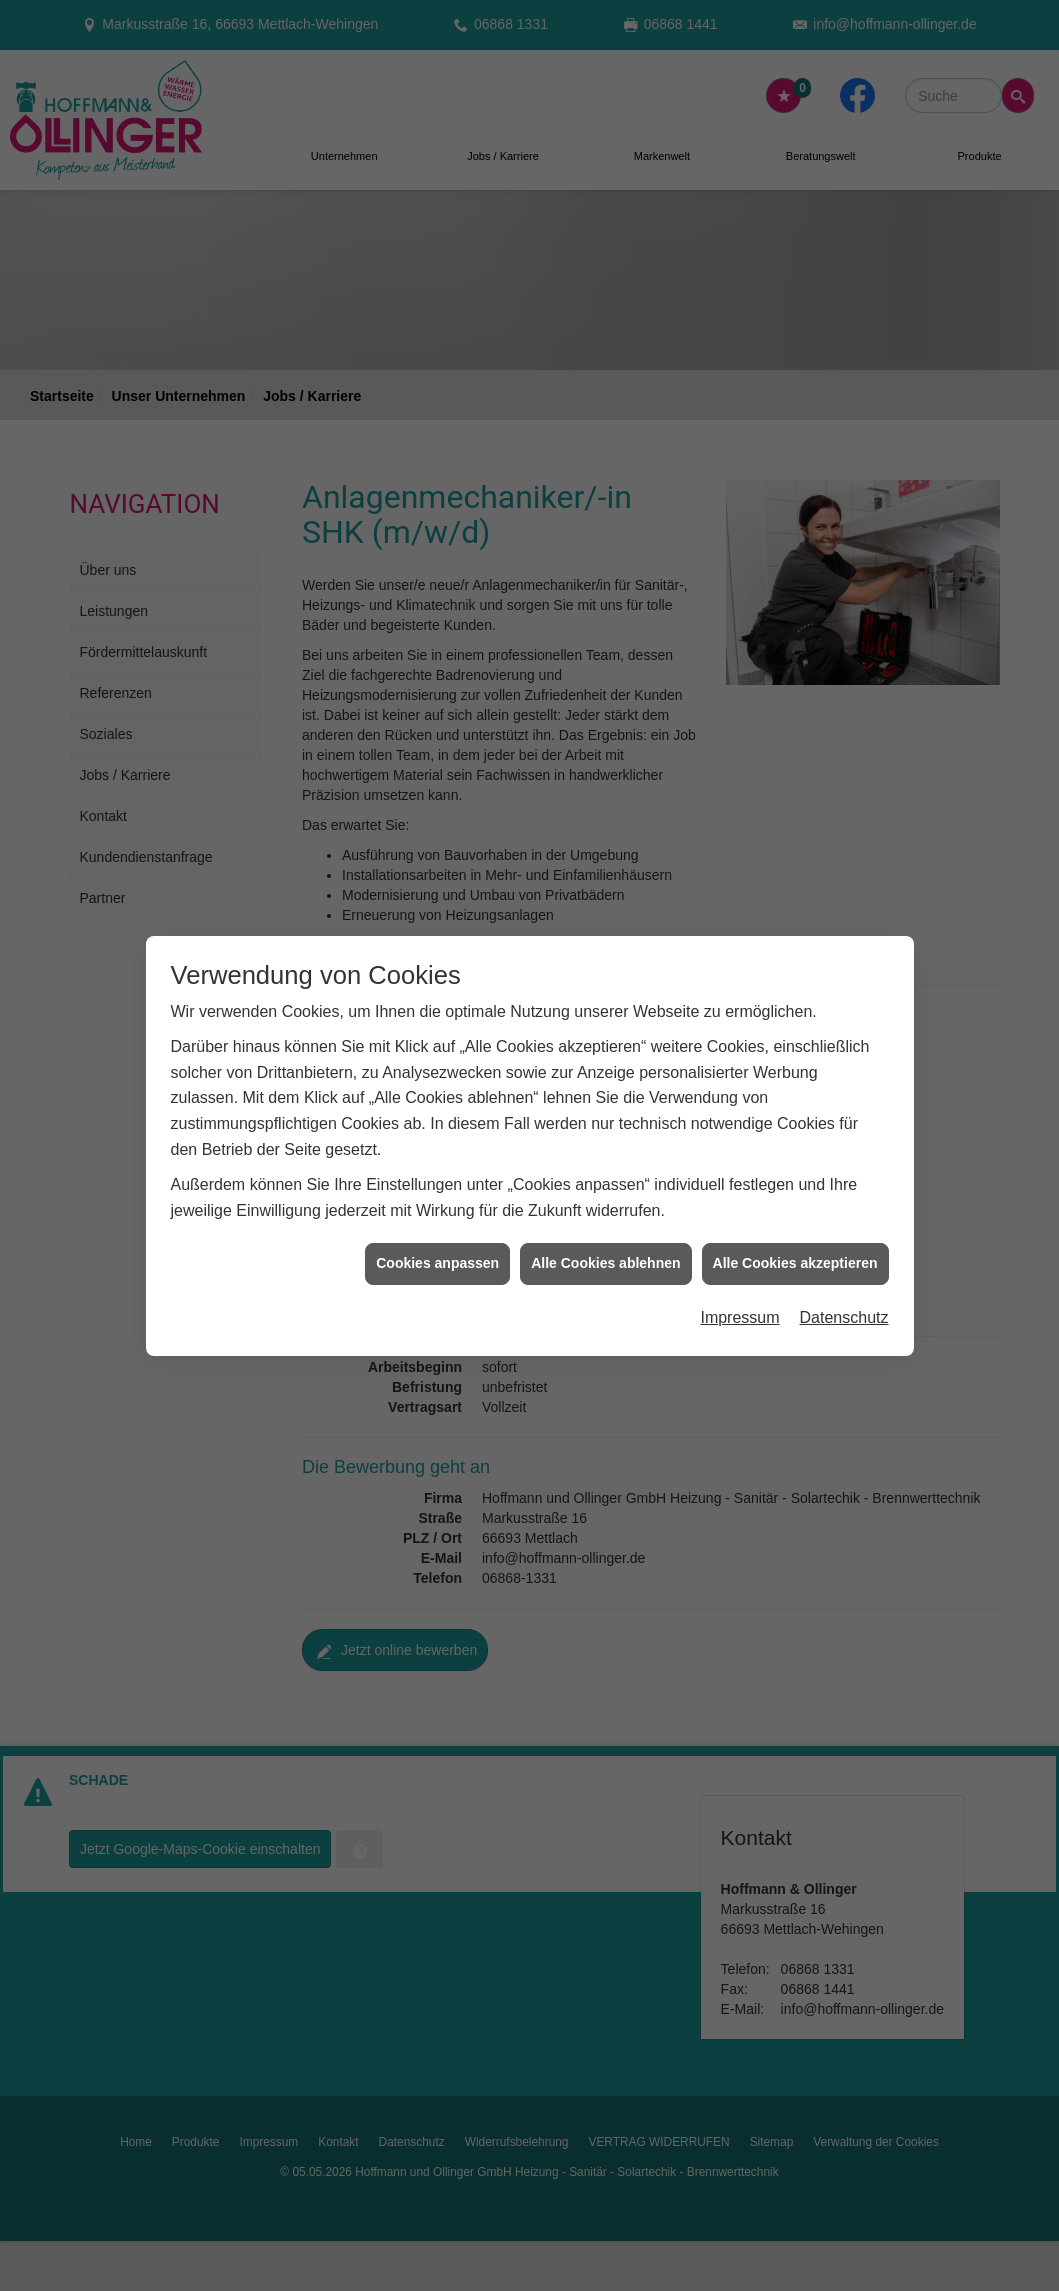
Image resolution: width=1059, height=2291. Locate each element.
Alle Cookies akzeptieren (795, 1205)
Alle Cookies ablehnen (605, 1205)
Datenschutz (844, 1258)
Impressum (739, 1258)
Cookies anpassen (437, 1205)
